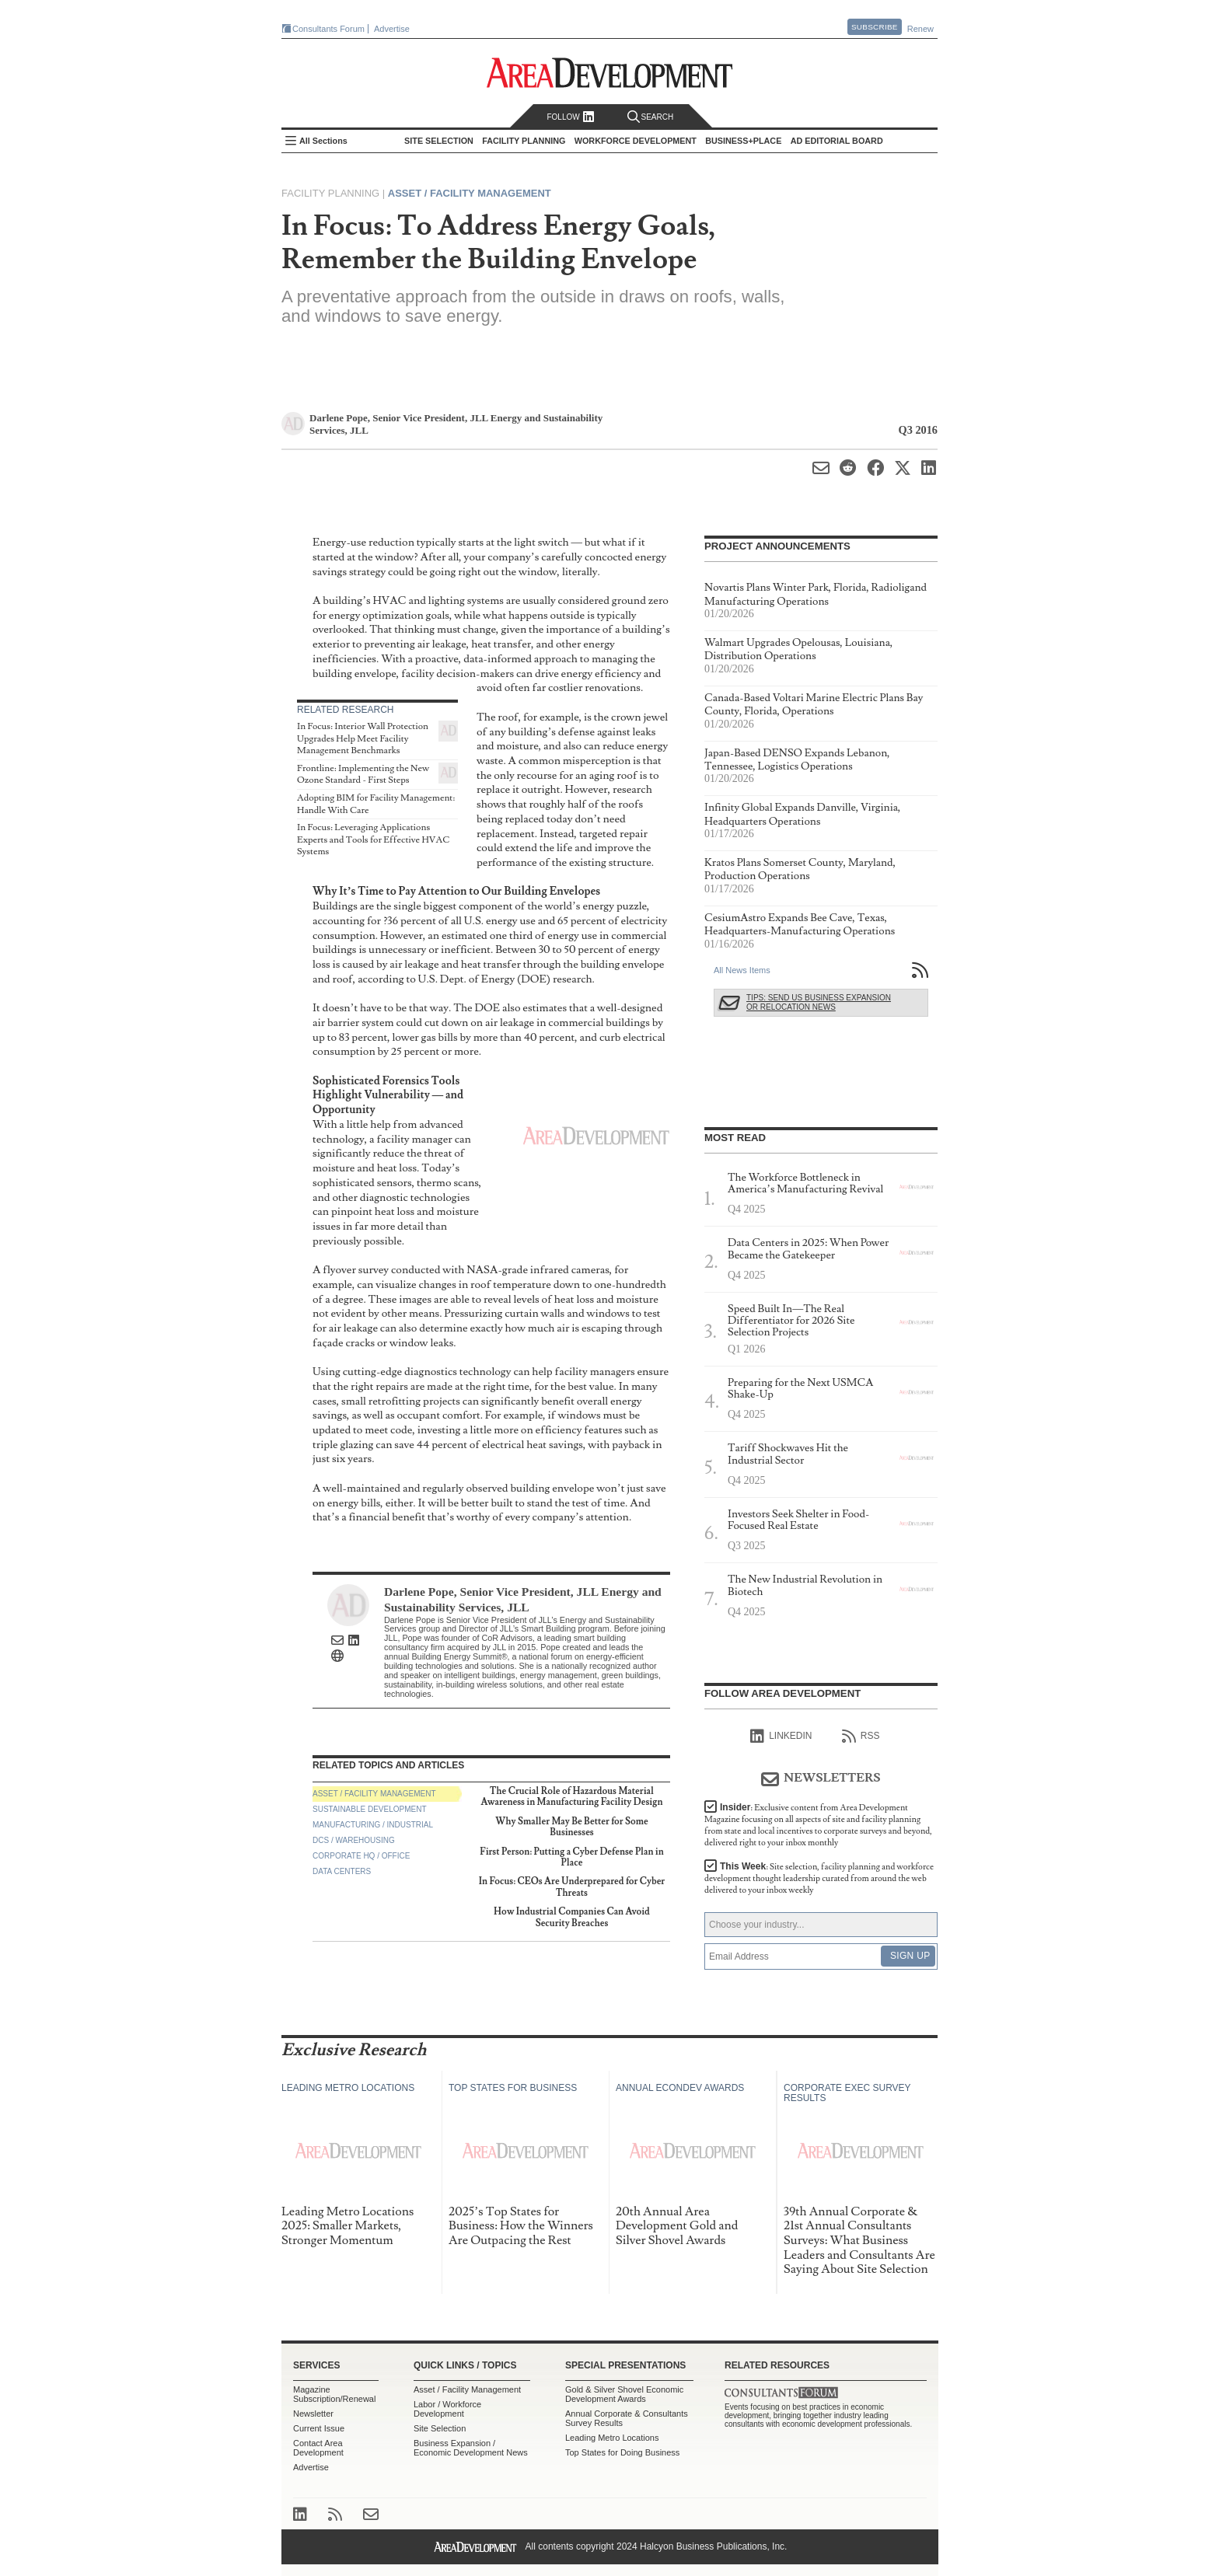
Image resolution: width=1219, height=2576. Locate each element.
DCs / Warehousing (354, 1840)
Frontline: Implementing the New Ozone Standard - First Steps (363, 775)
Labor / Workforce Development (447, 2409)
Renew (920, 28)
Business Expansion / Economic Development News (471, 2447)
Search (650, 116)
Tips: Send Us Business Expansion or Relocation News (818, 1002)
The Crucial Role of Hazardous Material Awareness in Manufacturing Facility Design (572, 1796)
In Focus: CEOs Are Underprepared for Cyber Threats (572, 1887)
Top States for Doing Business (622, 2452)
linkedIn (781, 1736)
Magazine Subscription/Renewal (334, 2394)
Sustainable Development (370, 1809)
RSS (861, 1736)
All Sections (323, 140)
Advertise (392, 28)
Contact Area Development (318, 2447)
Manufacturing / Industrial (373, 1824)
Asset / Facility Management (469, 193)
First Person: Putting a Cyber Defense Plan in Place (571, 1857)
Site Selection (440, 2428)
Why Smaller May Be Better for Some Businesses (571, 1827)
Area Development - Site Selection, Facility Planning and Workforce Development (610, 73)
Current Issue (318, 2428)
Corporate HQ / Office (361, 1856)
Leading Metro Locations (611, 2437)
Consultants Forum (328, 28)
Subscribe (874, 27)
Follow (570, 116)
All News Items (742, 970)
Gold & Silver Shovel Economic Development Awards (624, 2394)
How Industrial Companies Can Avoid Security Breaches (572, 1917)
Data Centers (342, 1871)
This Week (819, 1878)
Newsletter (313, 2413)
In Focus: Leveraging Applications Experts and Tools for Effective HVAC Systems (373, 839)
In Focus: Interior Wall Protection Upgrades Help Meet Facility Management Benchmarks (362, 738)
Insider (818, 1825)
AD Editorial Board (837, 140)
